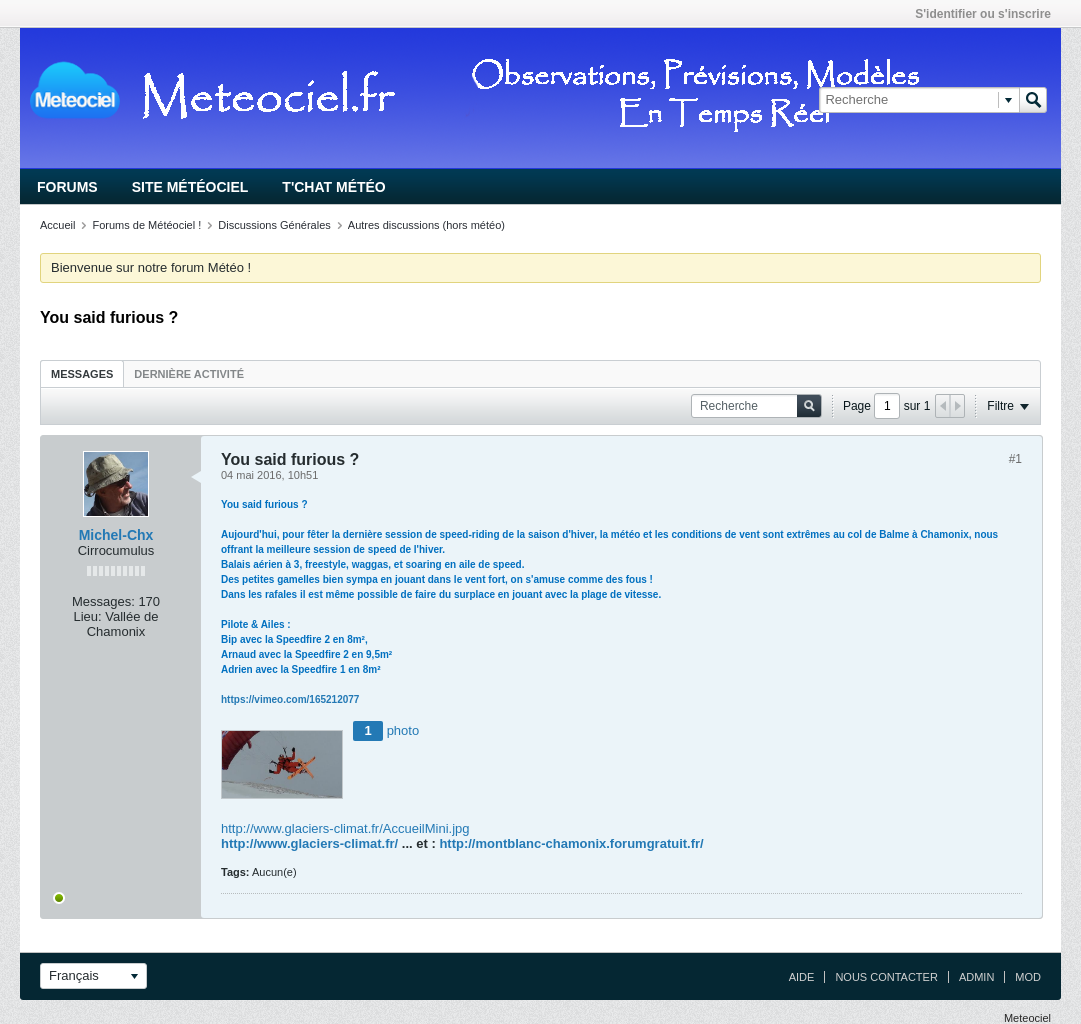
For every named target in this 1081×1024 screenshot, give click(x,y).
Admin (976, 977)
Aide (802, 977)
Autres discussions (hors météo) (426, 225)
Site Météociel (190, 187)
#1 (1015, 459)
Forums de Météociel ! (146, 225)
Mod (1028, 977)
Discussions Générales (274, 225)
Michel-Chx (116, 535)
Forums (67, 187)
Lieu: (87, 616)
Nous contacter (886, 977)
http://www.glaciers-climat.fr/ (309, 843)
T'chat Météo (333, 187)
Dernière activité (189, 374)
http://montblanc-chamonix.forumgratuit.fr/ (571, 843)
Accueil (57, 225)
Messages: (103, 601)
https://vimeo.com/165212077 (290, 699)
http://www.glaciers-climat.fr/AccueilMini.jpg (345, 828)
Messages (82, 374)
